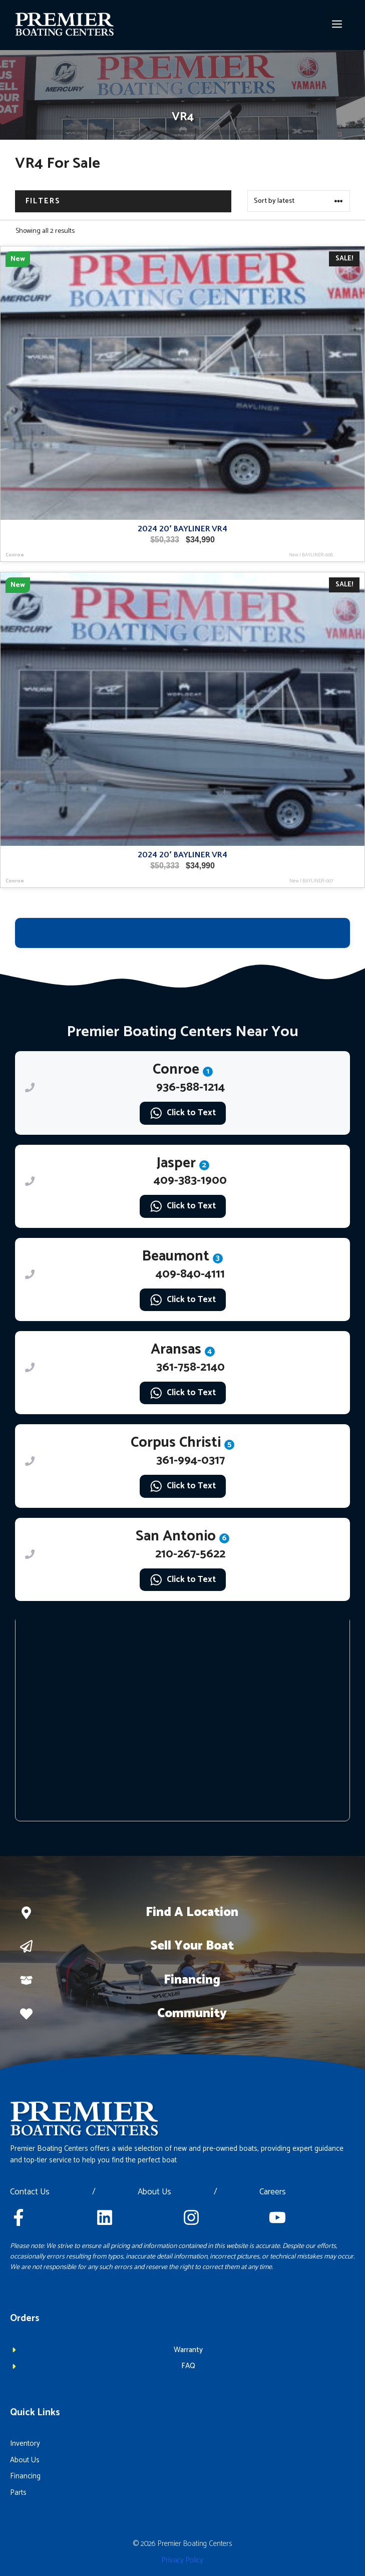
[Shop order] (298, 201)
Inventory (25, 2443)
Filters (43, 201)
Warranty (188, 2350)
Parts (18, 2492)
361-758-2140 (190, 1367)
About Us (154, 2192)
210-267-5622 (190, 1554)
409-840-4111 (190, 1274)
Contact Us (30, 2192)
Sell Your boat (192, 1946)
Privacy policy (182, 2560)
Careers (272, 2192)
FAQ (188, 2366)
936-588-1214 (190, 1087)
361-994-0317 (190, 1460)
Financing (192, 1980)
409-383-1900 (190, 1180)
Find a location (192, 1912)
